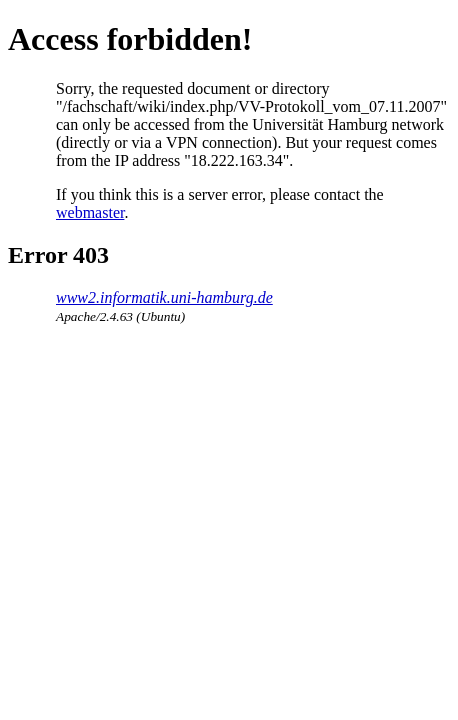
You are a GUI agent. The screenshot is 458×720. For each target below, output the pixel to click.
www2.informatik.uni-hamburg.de (164, 297)
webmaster (90, 212)
